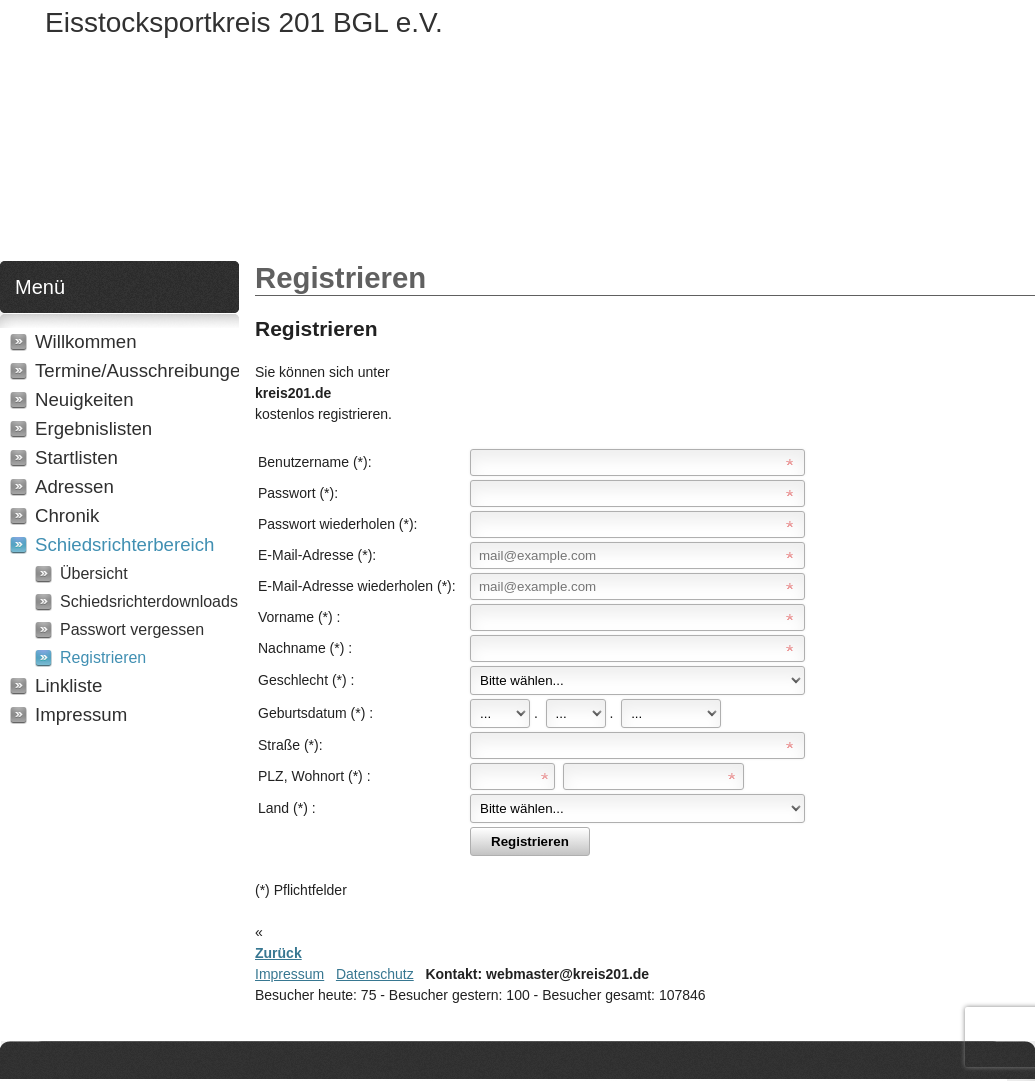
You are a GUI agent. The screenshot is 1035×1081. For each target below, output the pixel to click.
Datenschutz (375, 974)
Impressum (289, 974)
